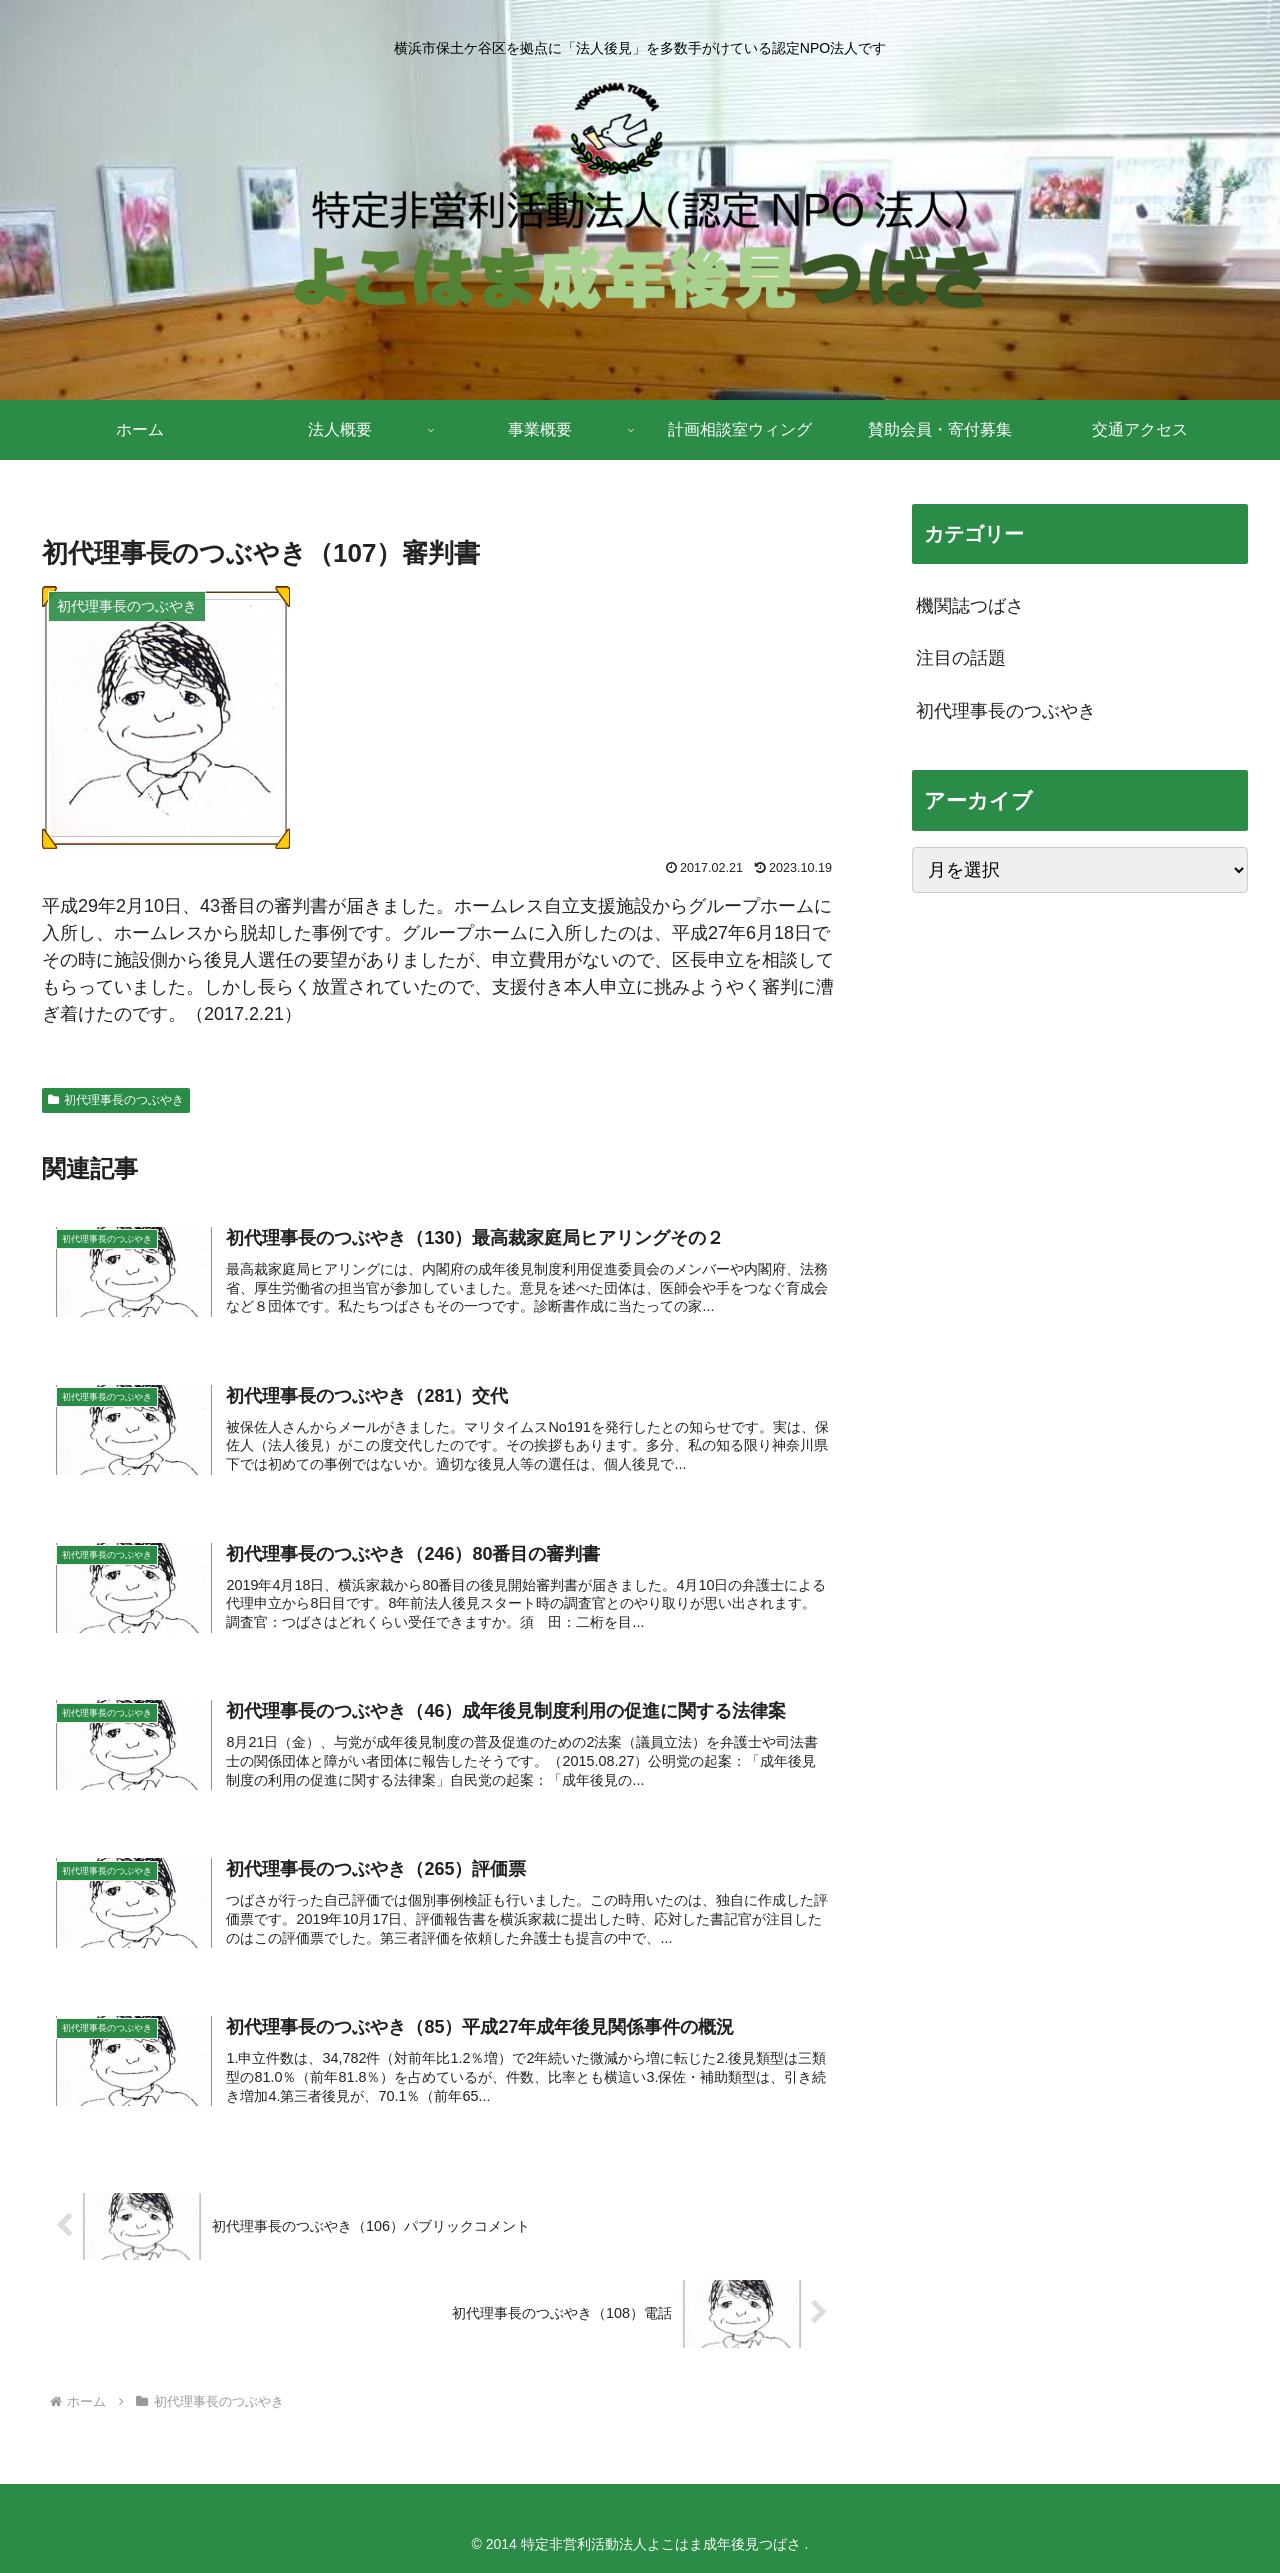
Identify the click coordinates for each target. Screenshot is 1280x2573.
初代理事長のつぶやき (116, 1100)
